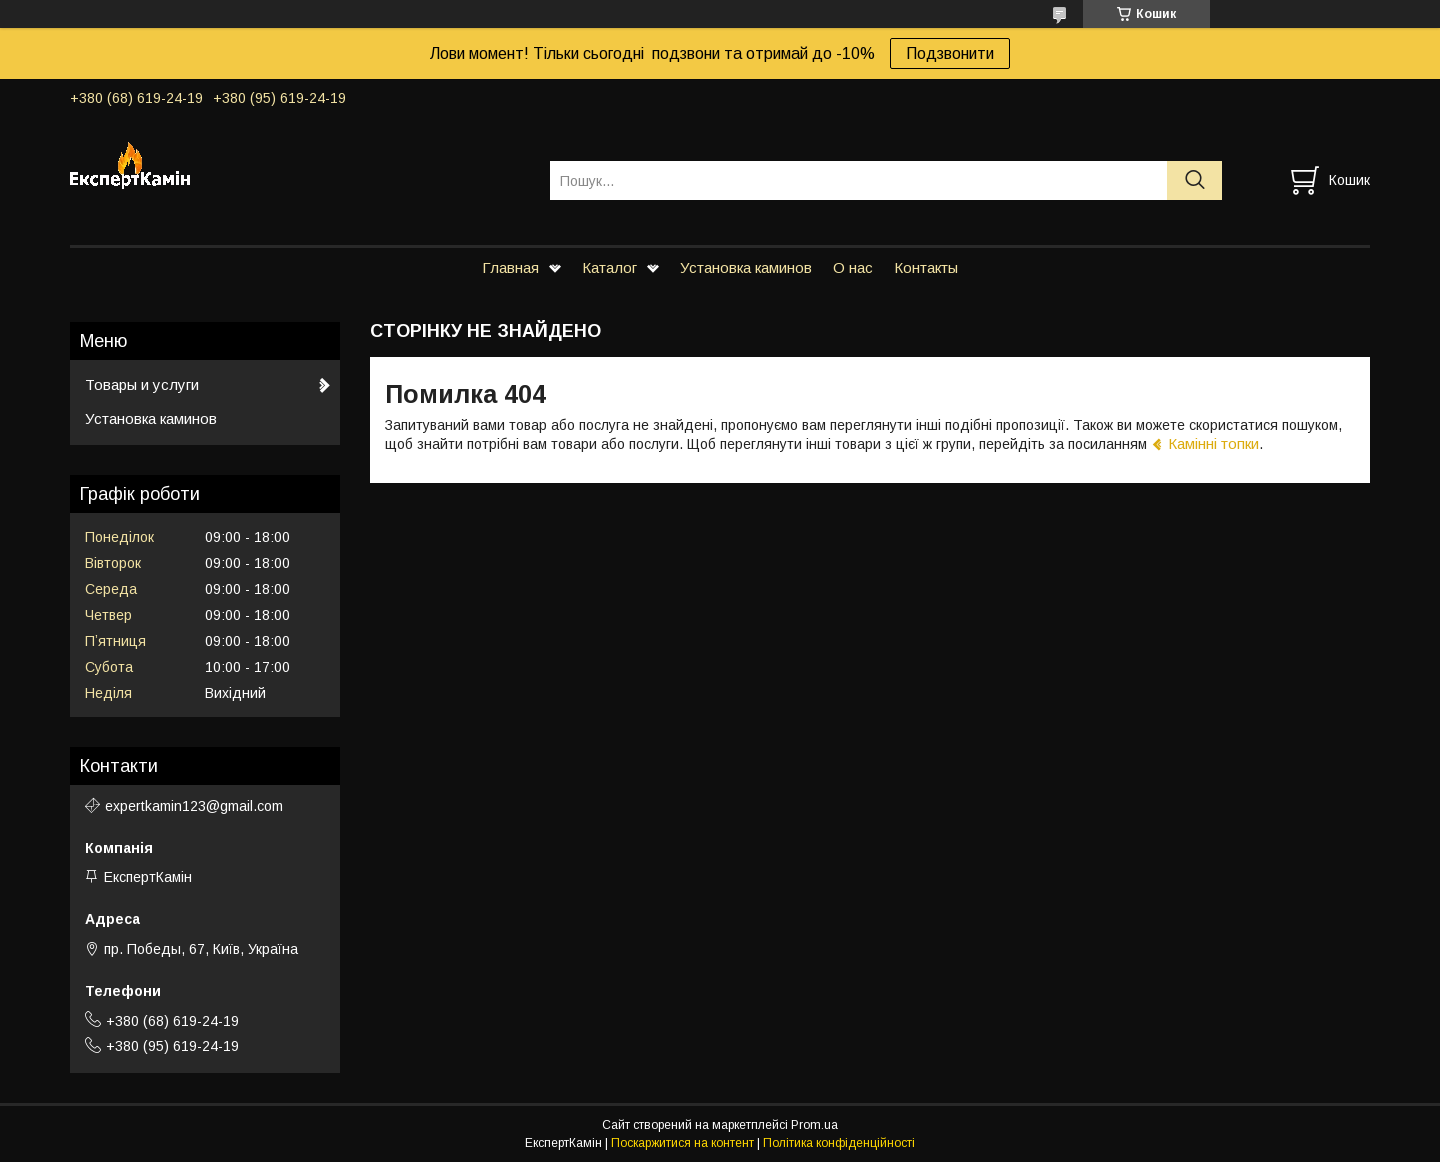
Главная (510, 267)
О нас (853, 267)
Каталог (609, 267)
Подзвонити (950, 53)
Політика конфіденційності (839, 1143)
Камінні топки (1213, 443)
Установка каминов (746, 267)
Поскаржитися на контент (682, 1143)
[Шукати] (1194, 180)
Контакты (926, 267)
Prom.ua (814, 1125)
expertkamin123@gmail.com (194, 806)
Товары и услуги (142, 384)
